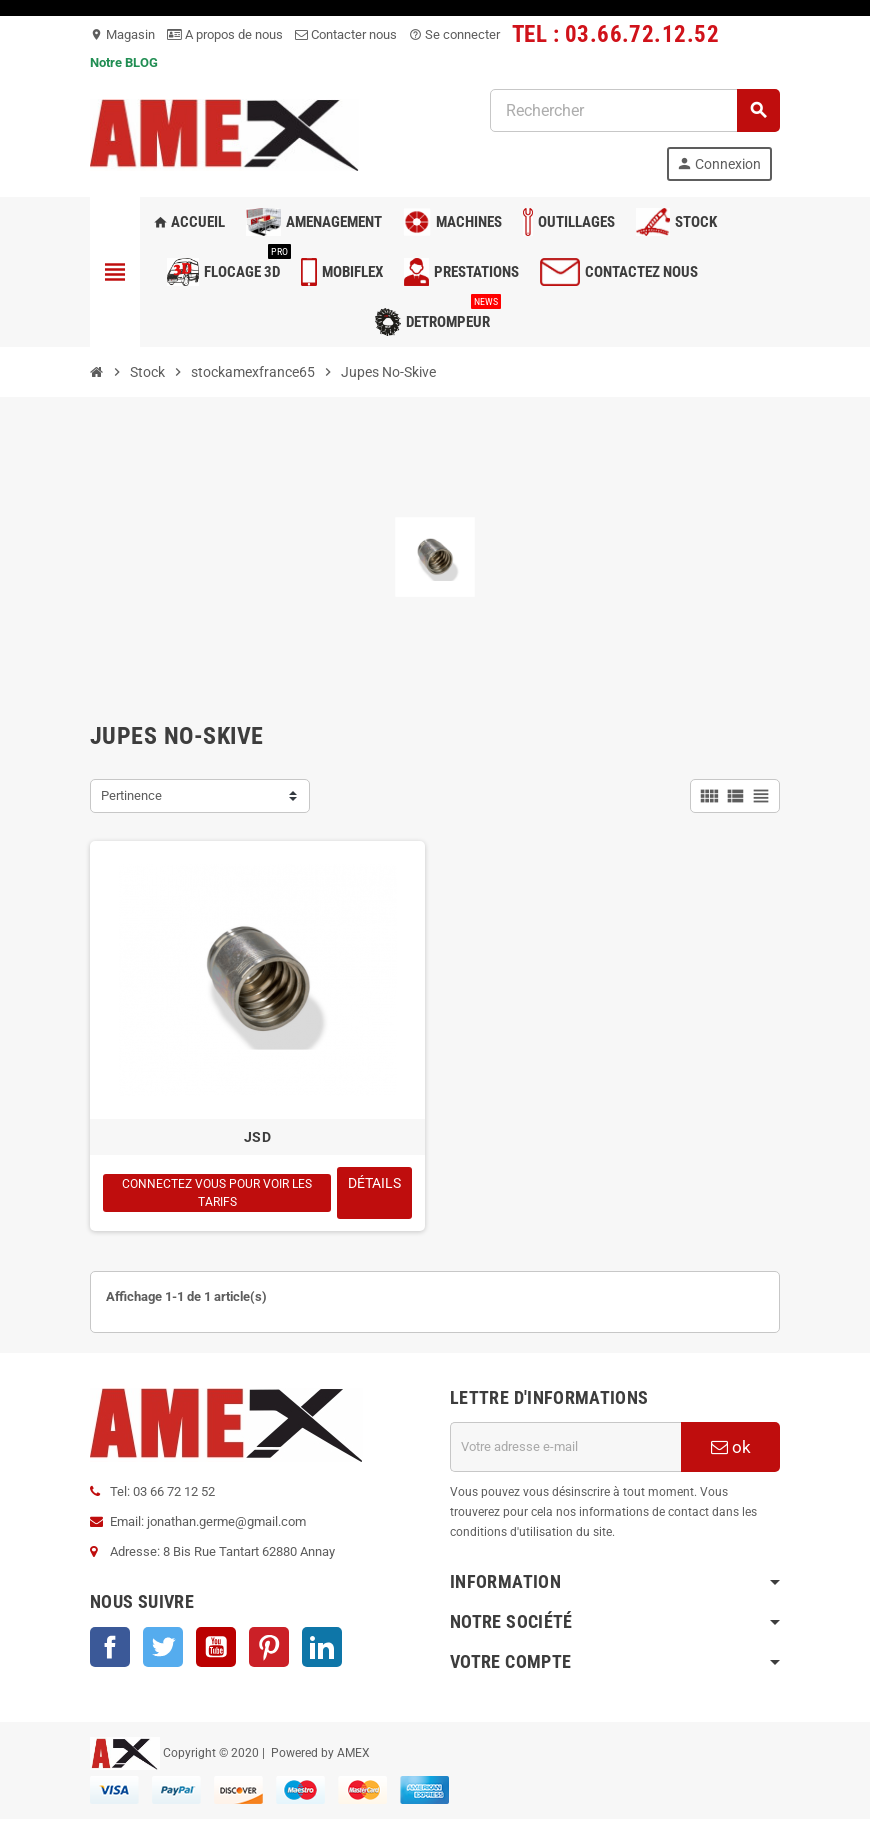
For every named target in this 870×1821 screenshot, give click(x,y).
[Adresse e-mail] (565, 1449)
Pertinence (131, 795)
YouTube (216, 1649)
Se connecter (454, 34)
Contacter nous (346, 34)
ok (731, 1449)
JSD (257, 1137)
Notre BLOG (124, 62)
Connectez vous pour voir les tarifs (217, 1194)
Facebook (110, 1649)
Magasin (122, 34)
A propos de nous (225, 34)
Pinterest (269, 1649)
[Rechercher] (634, 110)
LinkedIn (322, 1649)
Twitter (163, 1649)
